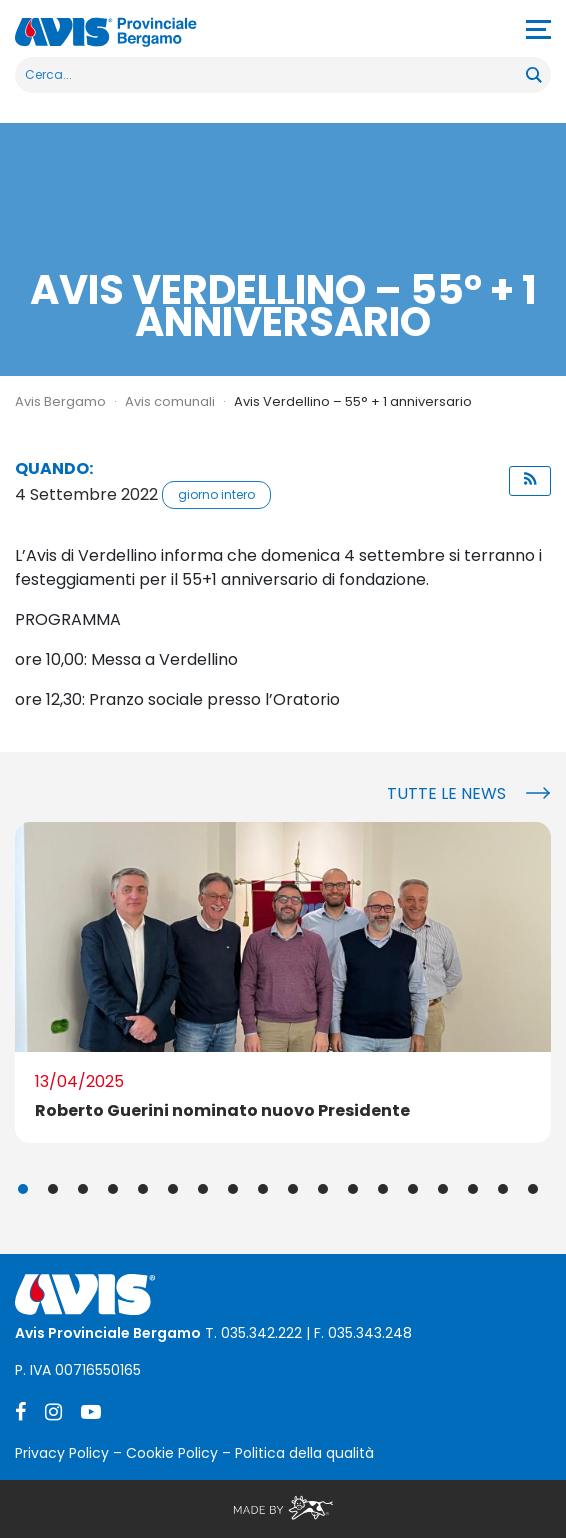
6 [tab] (173, 1189)
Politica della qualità (304, 1453)
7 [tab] (203, 1189)
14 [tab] (413, 1189)
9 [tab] (263, 1189)
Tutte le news (446, 793)
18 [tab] (533, 1189)
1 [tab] (23, 1189)
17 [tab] (503, 1189)
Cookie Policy (172, 1453)
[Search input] (271, 75)
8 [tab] (233, 1189)
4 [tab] (113, 1189)
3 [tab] (83, 1189)
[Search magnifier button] (533, 75)
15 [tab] (443, 1189)
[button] (530, 481)
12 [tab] (353, 1189)
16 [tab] (473, 1189)
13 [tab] (383, 1189)
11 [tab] (323, 1189)
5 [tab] (143, 1189)
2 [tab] (53, 1189)
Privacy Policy (62, 1453)
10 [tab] (293, 1189)
